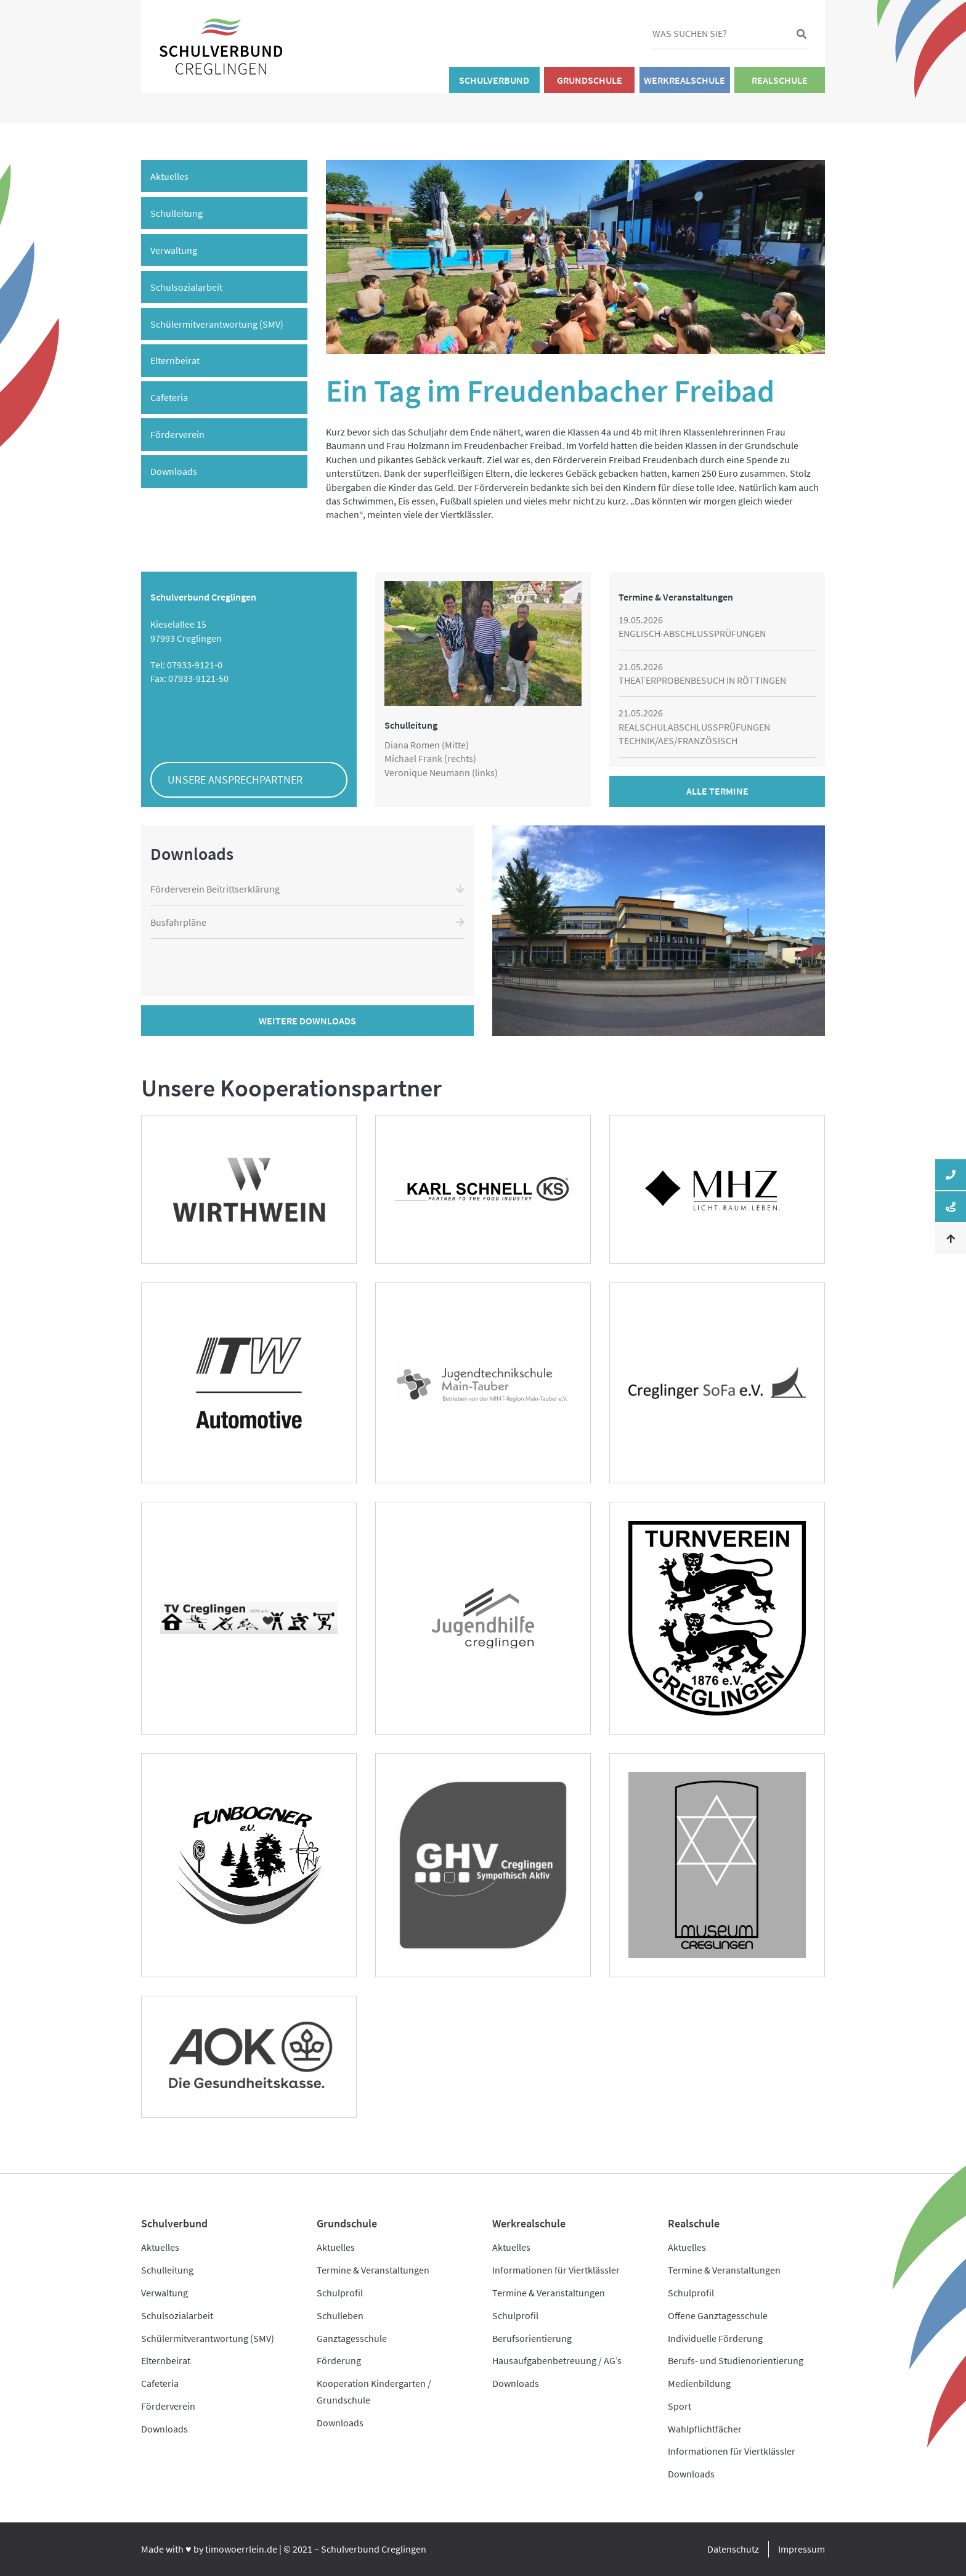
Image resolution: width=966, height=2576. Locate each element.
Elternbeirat (175, 360)
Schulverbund (494, 80)
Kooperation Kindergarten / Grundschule (374, 2391)
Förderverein (177, 434)
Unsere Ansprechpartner (235, 779)
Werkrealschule (684, 80)
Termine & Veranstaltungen (373, 2270)
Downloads (173, 471)
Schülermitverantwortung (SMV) (216, 324)
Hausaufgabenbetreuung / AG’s (557, 2360)
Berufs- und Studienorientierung (735, 2360)
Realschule (780, 80)
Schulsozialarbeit (186, 287)
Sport (679, 2406)
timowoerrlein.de (241, 2549)
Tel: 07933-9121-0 (186, 664)
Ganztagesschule (352, 2338)
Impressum (801, 2549)
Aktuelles (169, 176)
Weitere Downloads (307, 1021)
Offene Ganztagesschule (718, 2315)
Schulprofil (340, 2292)
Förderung (339, 2360)
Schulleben (340, 2315)
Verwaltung (173, 250)
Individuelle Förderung (715, 2338)
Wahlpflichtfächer (705, 2429)
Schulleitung (176, 213)
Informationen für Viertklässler (556, 2270)
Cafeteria (169, 397)
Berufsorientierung (532, 2338)
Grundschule (589, 80)
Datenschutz (733, 2549)
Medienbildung (699, 2383)
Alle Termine (717, 791)
